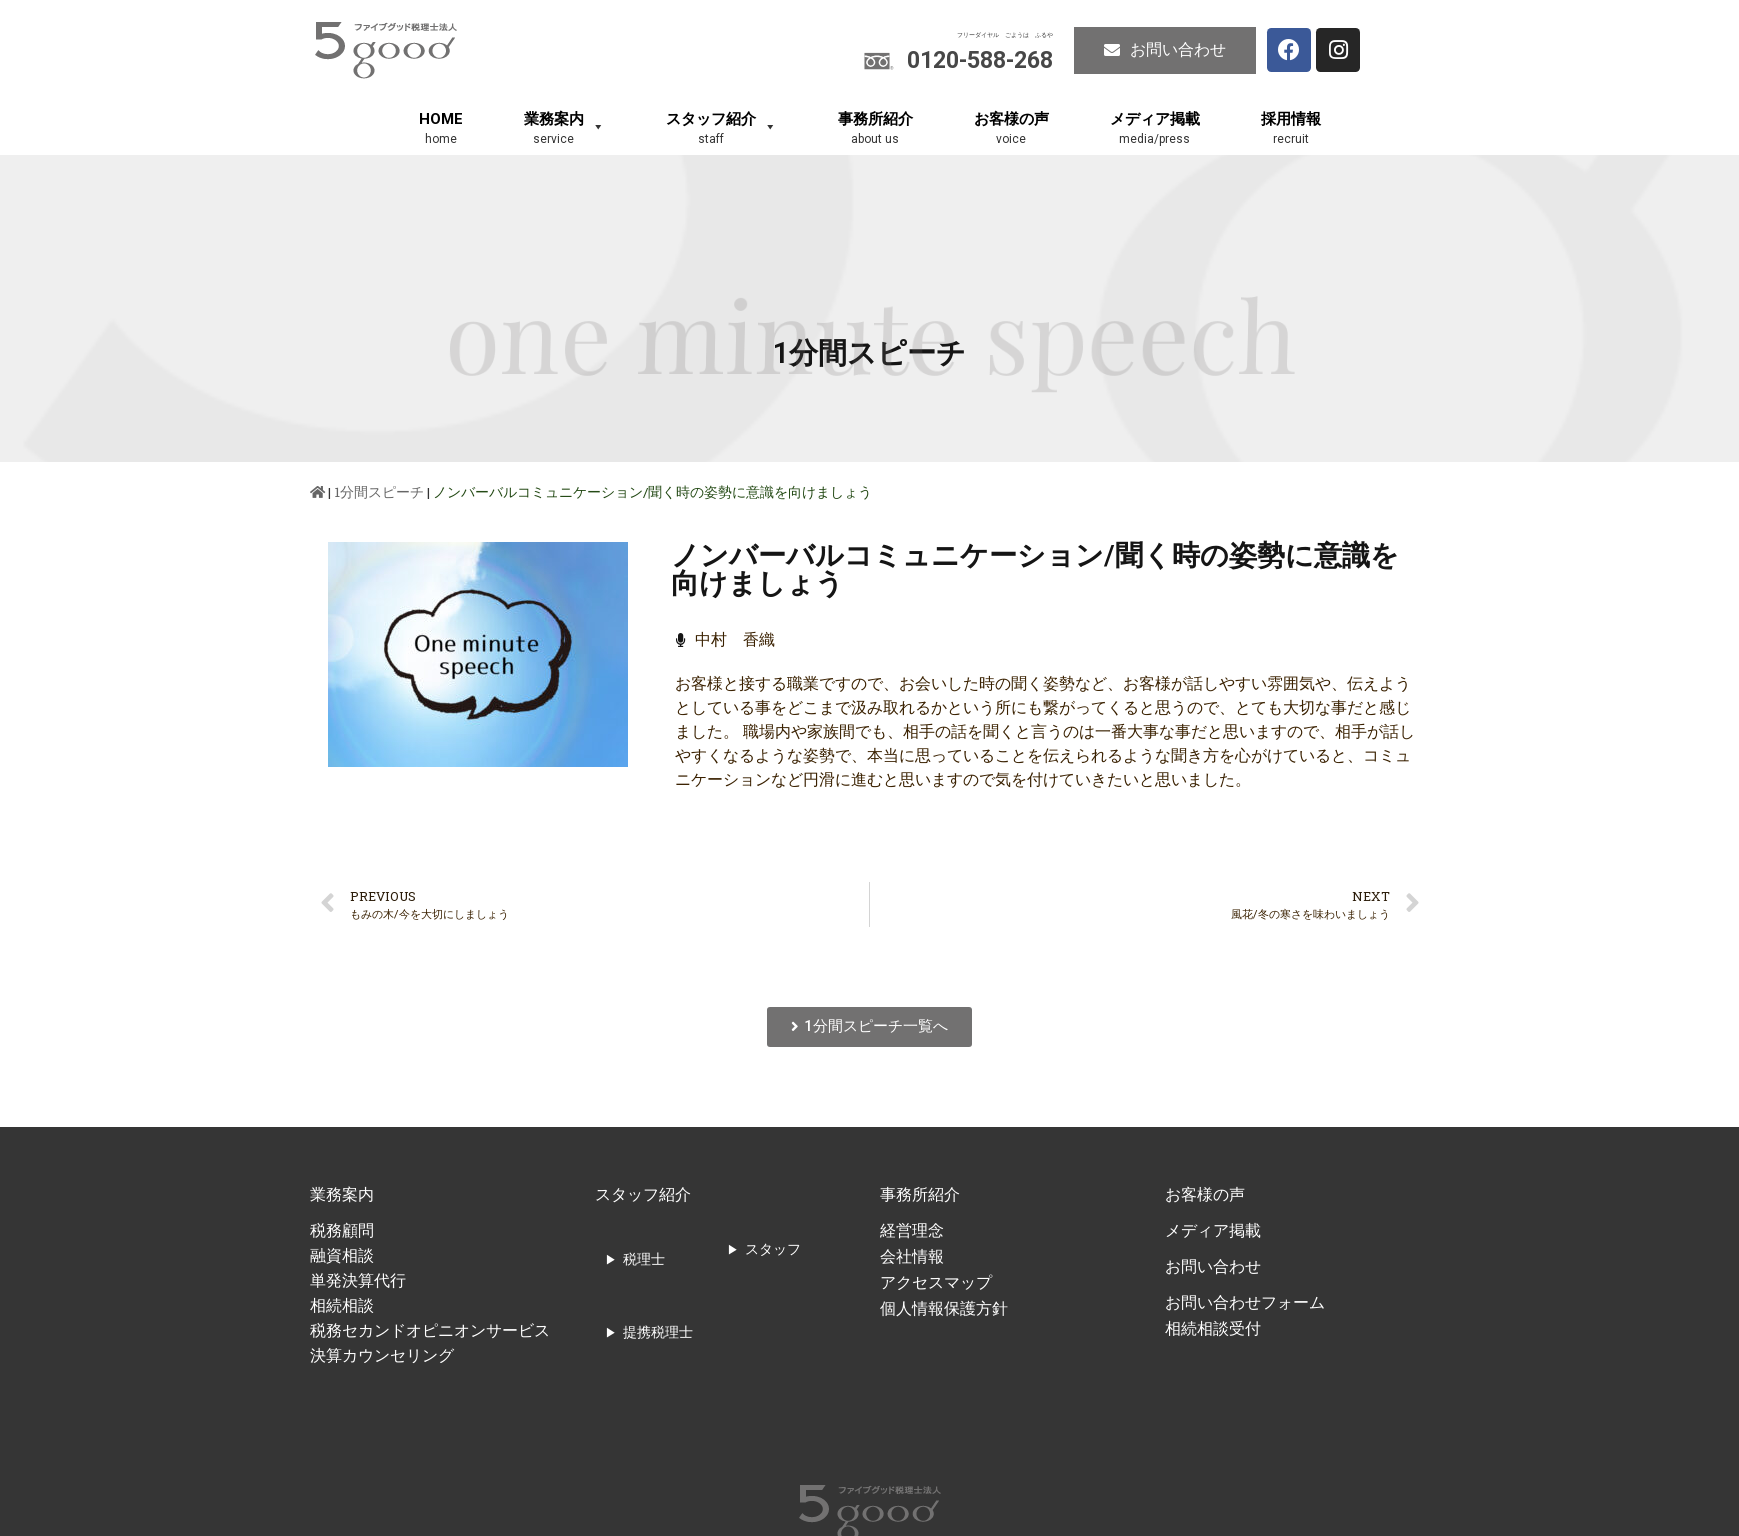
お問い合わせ (1213, 1266)
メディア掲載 (1213, 1230)
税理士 (644, 1259)
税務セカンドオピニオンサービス (430, 1330)
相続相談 (342, 1305)
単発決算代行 (358, 1280)
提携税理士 (658, 1332)
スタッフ (773, 1249)
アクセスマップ (936, 1282)
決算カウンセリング (382, 1355)
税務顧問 (342, 1230)
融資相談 (342, 1255)
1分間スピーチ (379, 492)
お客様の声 (1205, 1194)
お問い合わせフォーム (1245, 1302)
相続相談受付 (1213, 1328)
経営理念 (912, 1230)
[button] (1165, 50)
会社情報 (912, 1256)
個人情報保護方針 (944, 1308)
